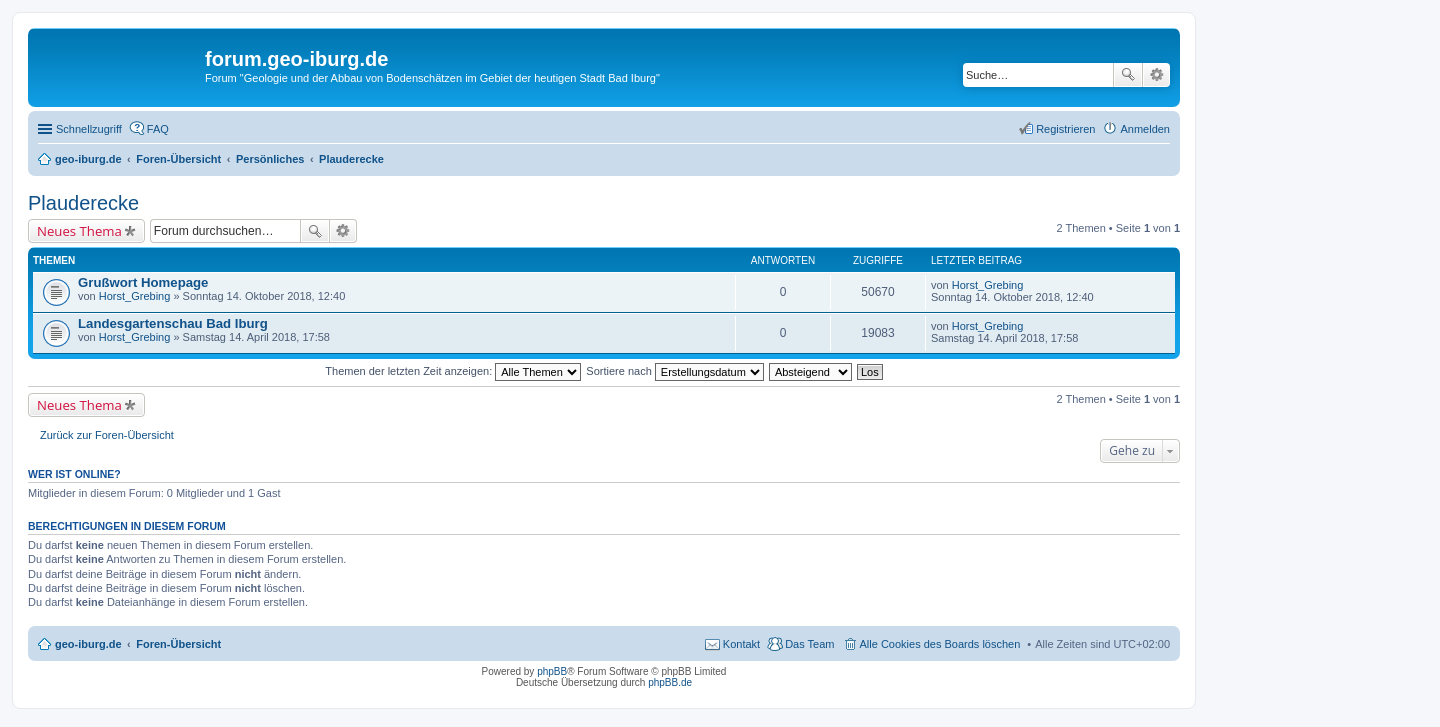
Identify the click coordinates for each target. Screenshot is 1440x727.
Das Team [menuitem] (809, 644)
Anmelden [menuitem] (1145, 129)
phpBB (552, 671)
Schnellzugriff (89, 129)
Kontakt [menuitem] (741, 644)
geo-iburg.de (88, 644)
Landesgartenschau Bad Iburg (173, 323)
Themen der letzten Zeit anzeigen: (453, 371)
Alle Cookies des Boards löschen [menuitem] (940, 644)
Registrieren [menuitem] (1065, 129)
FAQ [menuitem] (158, 129)
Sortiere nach (674, 371)
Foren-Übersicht (178, 644)
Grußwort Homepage (143, 282)
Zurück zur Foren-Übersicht (107, 435)
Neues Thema (79, 231)
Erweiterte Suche (1156, 75)
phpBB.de (670, 682)
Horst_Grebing (135, 296)
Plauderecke (83, 203)
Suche (1128, 75)
